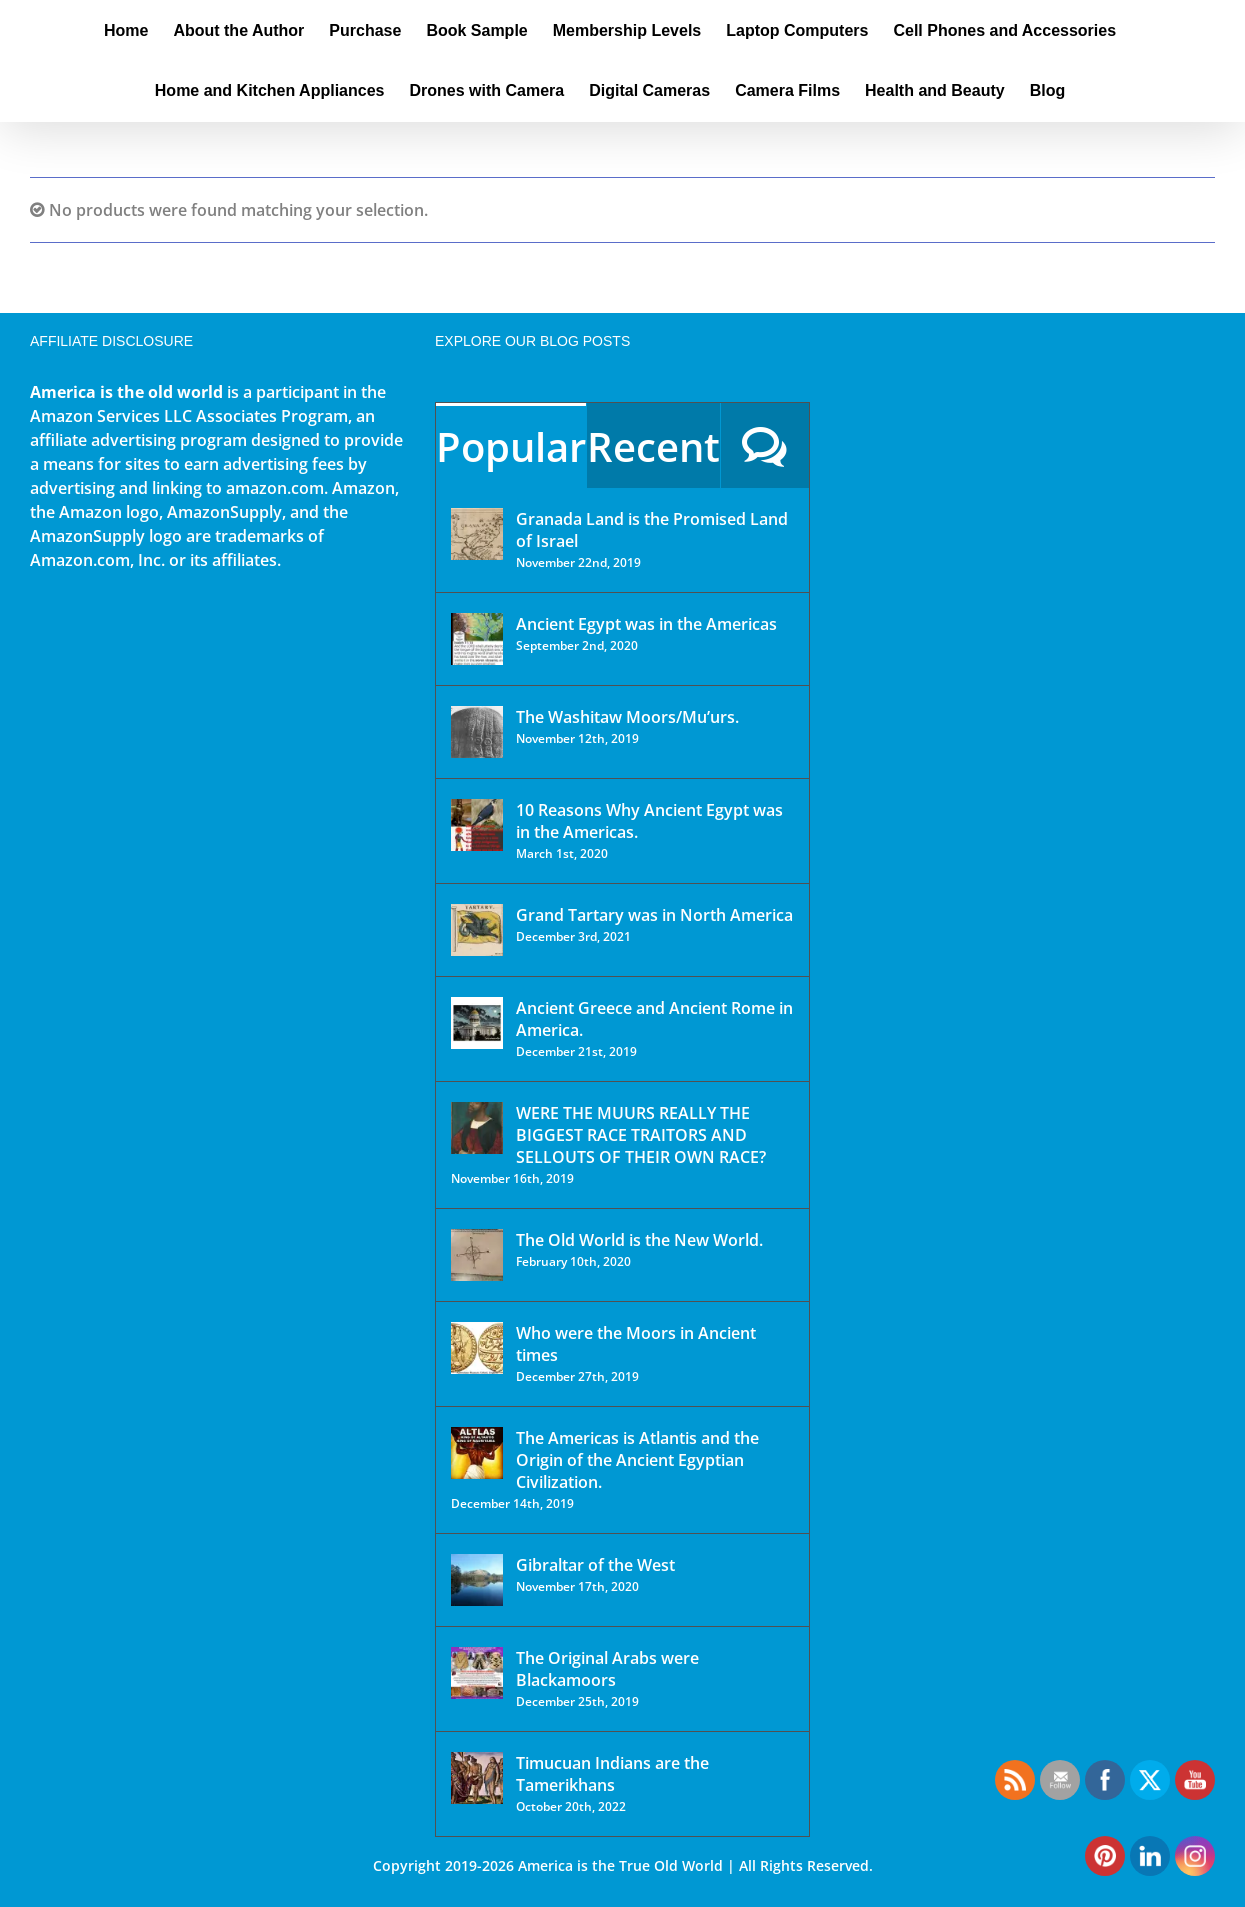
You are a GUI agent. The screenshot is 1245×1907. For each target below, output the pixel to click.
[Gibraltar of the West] (477, 1580)
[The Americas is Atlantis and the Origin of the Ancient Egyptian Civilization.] (477, 1453)
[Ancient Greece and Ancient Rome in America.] (477, 1023)
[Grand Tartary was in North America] (477, 930)
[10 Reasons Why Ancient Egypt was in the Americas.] (477, 825)
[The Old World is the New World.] (477, 1255)
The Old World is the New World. (639, 1240)
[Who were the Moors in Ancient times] (477, 1348)
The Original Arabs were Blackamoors (607, 1669)
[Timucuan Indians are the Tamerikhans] (477, 1778)
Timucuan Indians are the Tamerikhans (612, 1774)
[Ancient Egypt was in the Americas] (477, 639)
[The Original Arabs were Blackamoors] (477, 1673)
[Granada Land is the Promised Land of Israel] (477, 534)
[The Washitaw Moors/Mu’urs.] (477, 732)
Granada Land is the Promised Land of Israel (652, 530)
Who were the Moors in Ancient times (636, 1344)
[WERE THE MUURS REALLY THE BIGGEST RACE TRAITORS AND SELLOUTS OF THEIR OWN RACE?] (477, 1128)
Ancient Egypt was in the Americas (646, 624)
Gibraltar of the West (595, 1565)
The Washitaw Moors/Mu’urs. (627, 717)
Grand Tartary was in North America (654, 915)
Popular (511, 446)
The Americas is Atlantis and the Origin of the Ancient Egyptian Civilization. (637, 1460)
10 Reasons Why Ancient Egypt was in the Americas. (649, 821)
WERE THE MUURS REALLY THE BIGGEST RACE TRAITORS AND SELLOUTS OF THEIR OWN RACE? (641, 1135)
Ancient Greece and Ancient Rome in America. (654, 1019)
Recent (653, 446)
